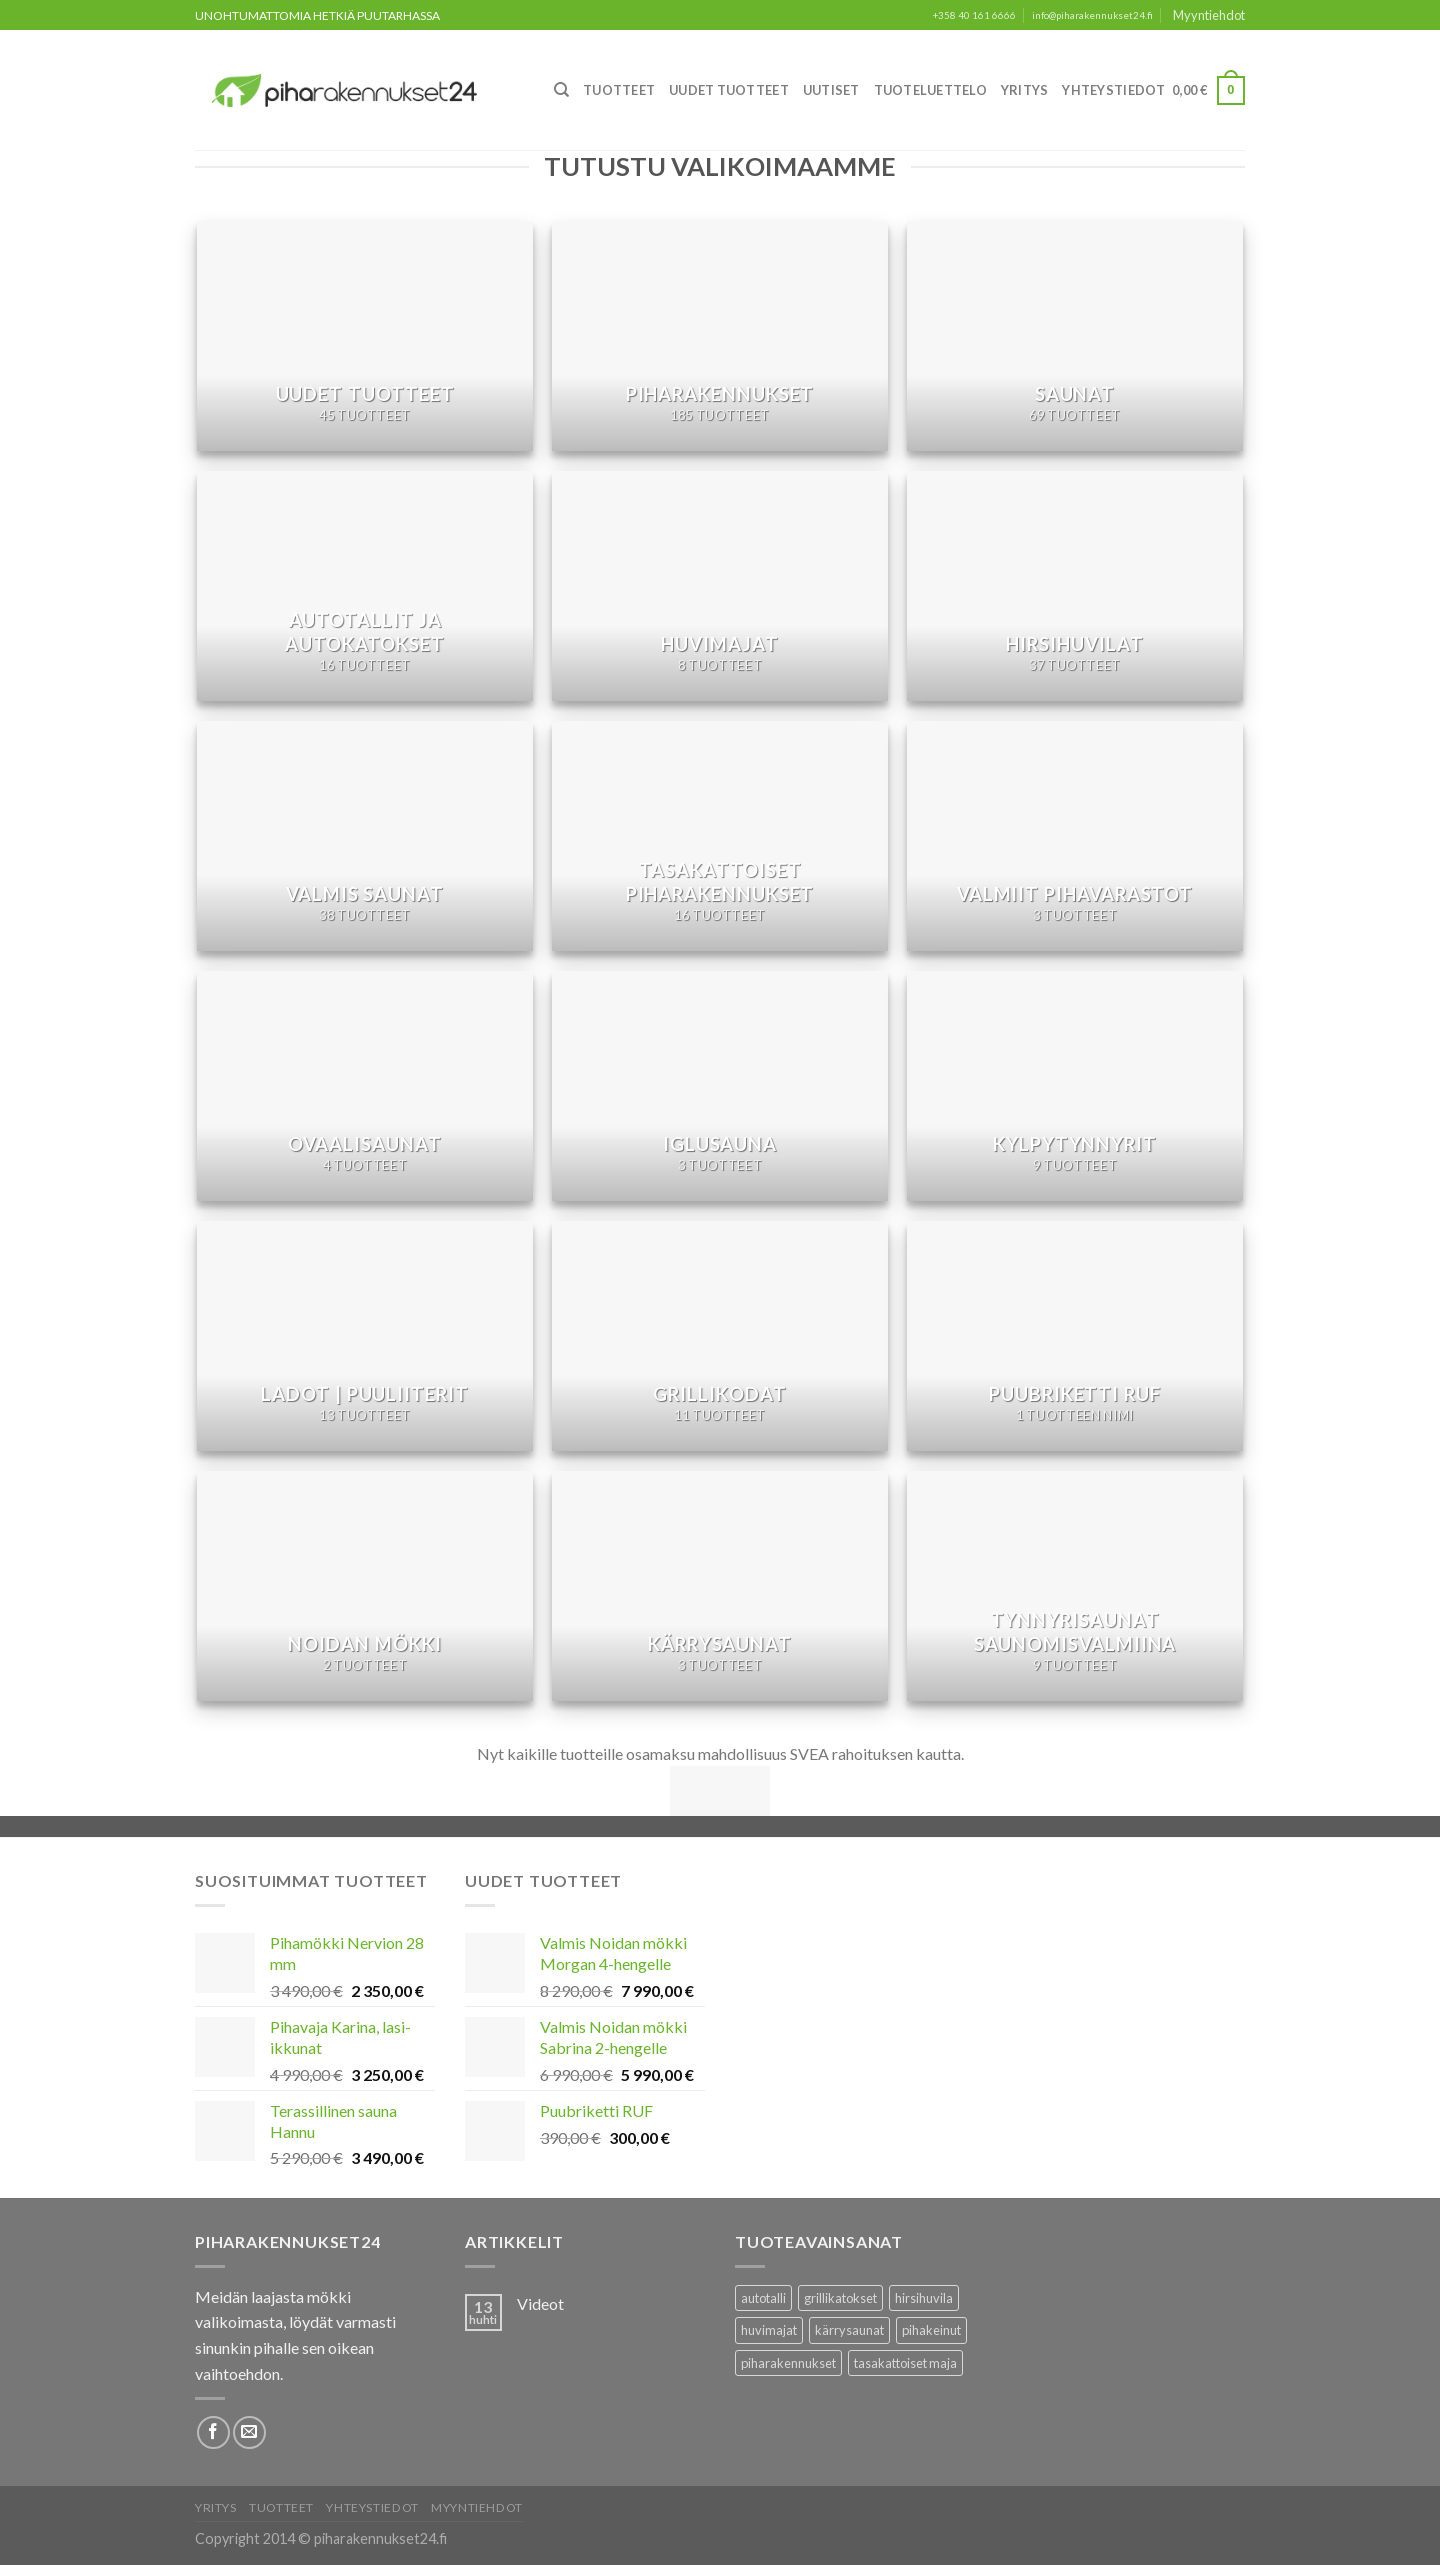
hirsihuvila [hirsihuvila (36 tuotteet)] (924, 2298)
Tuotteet (619, 90)
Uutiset (831, 90)
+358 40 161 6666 (974, 15)
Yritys (1025, 90)
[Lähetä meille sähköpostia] (249, 2432)
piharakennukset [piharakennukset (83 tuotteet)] (788, 2363)
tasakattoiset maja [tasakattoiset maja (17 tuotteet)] (905, 2363)
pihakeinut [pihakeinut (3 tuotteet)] (931, 2330)
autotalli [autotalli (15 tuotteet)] (763, 2298)
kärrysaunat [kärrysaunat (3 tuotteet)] (849, 2330)
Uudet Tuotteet (729, 90)
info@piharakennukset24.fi (1092, 15)
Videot (540, 2303)
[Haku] (561, 90)
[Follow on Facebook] (213, 2432)
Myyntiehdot (1209, 15)
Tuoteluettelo (930, 90)
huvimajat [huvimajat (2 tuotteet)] (769, 2330)
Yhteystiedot (1113, 90)
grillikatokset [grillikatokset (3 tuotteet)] (840, 2298)
